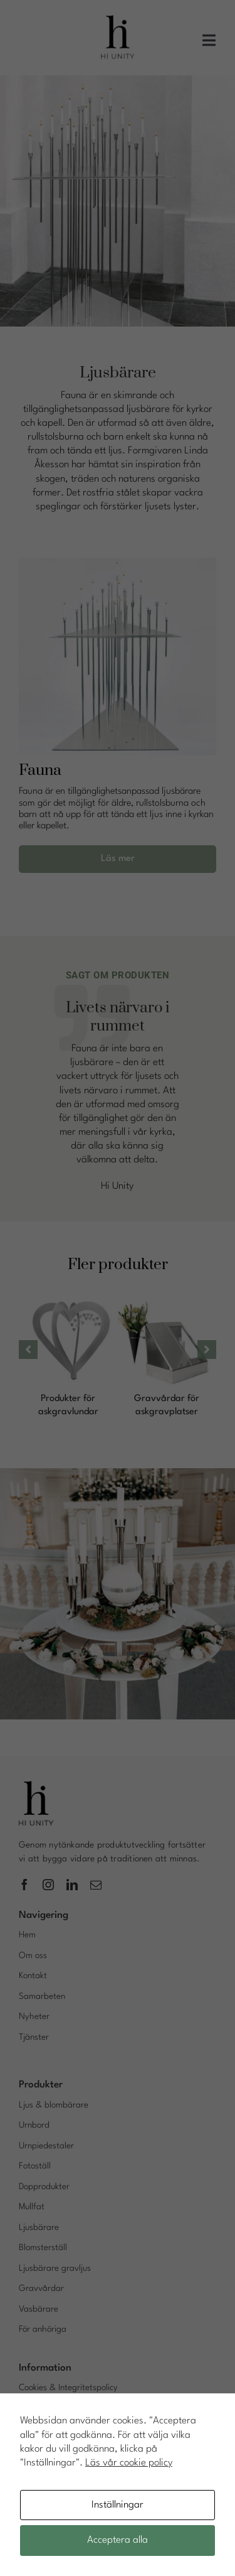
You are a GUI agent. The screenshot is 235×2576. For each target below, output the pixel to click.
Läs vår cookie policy (128, 2463)
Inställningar (117, 2505)
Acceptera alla (117, 2540)
